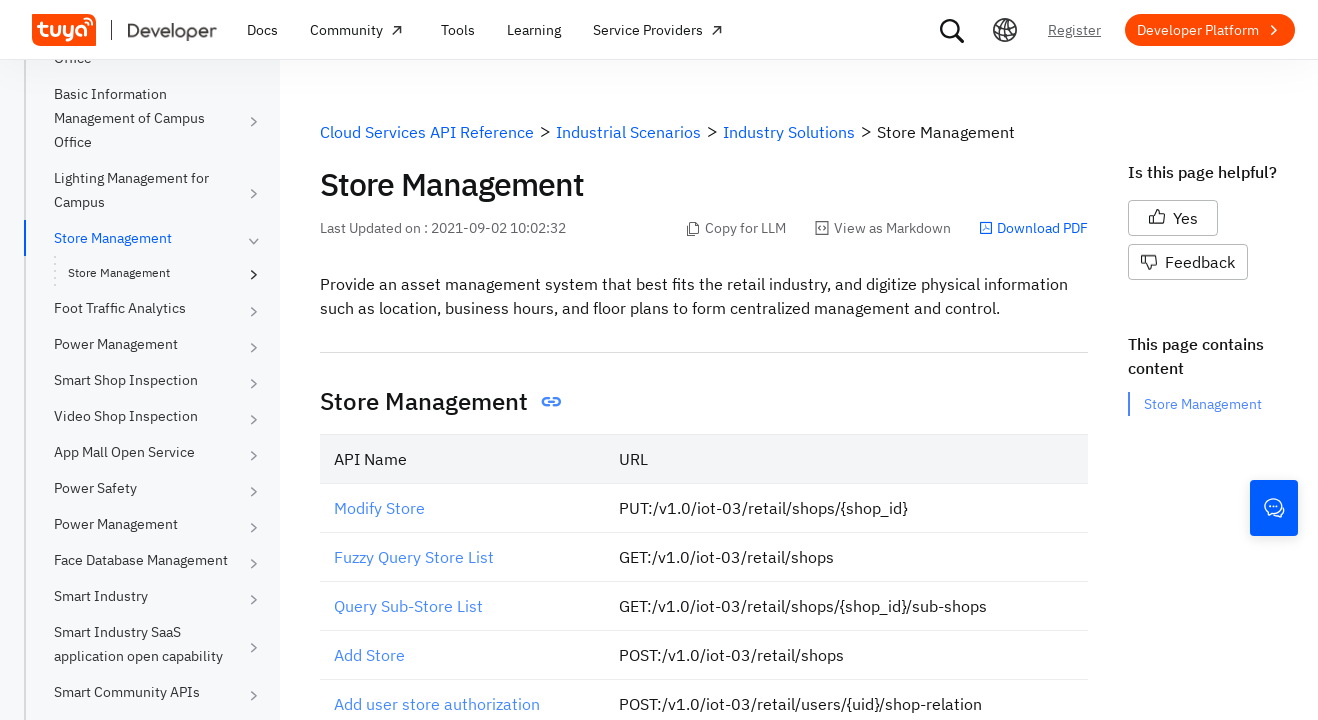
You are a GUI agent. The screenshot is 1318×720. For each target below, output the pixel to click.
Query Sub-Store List (408, 606)
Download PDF (1033, 228)
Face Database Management (141, 560)
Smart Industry (101, 596)
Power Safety (95, 488)
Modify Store (379, 508)
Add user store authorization (437, 704)
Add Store (369, 655)
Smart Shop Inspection (126, 380)
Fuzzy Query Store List (414, 557)
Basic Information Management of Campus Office (129, 118)
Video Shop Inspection (126, 416)
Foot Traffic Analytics (120, 308)
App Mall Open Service (124, 452)
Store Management (113, 238)
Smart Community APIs (127, 692)
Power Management (116, 344)
